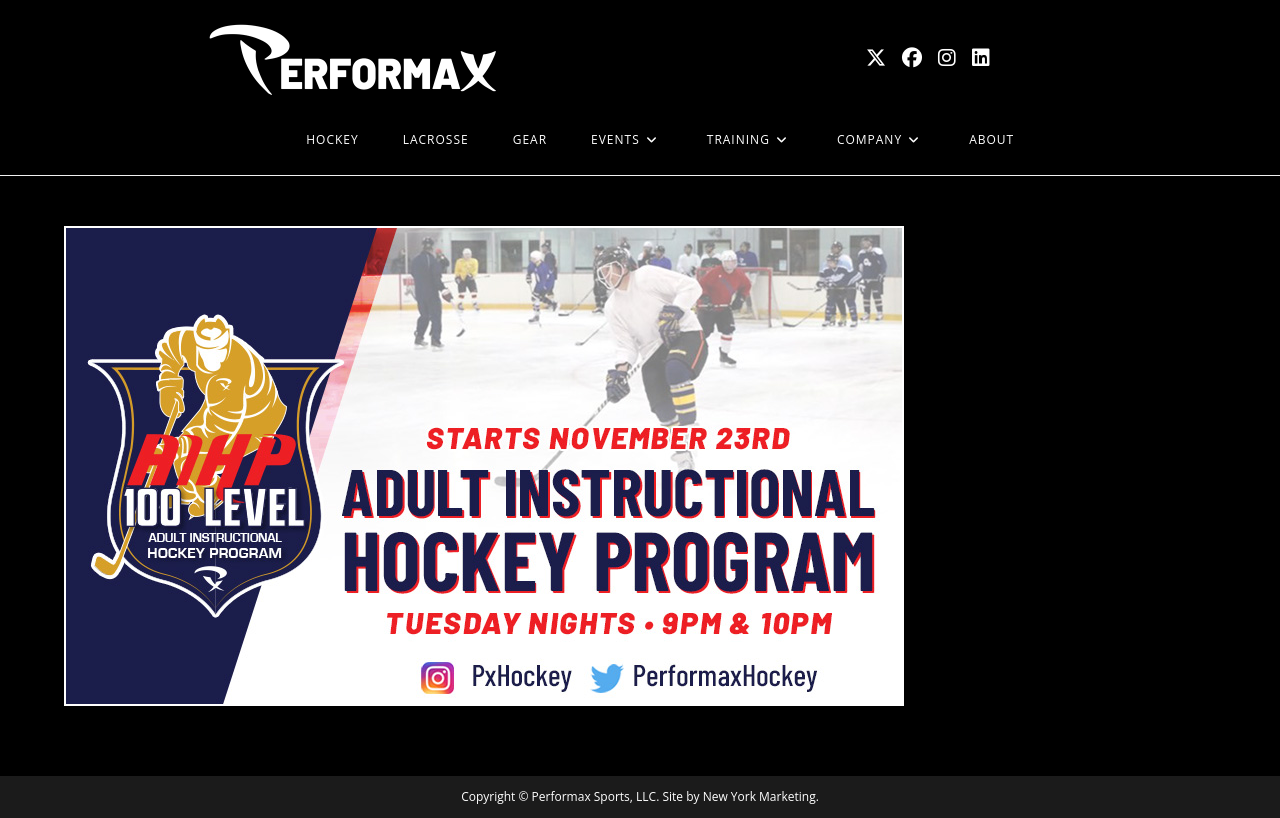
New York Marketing (759, 796)
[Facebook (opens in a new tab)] (912, 58)
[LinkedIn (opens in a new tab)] (981, 58)
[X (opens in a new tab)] (876, 58)
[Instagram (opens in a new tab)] (947, 58)
